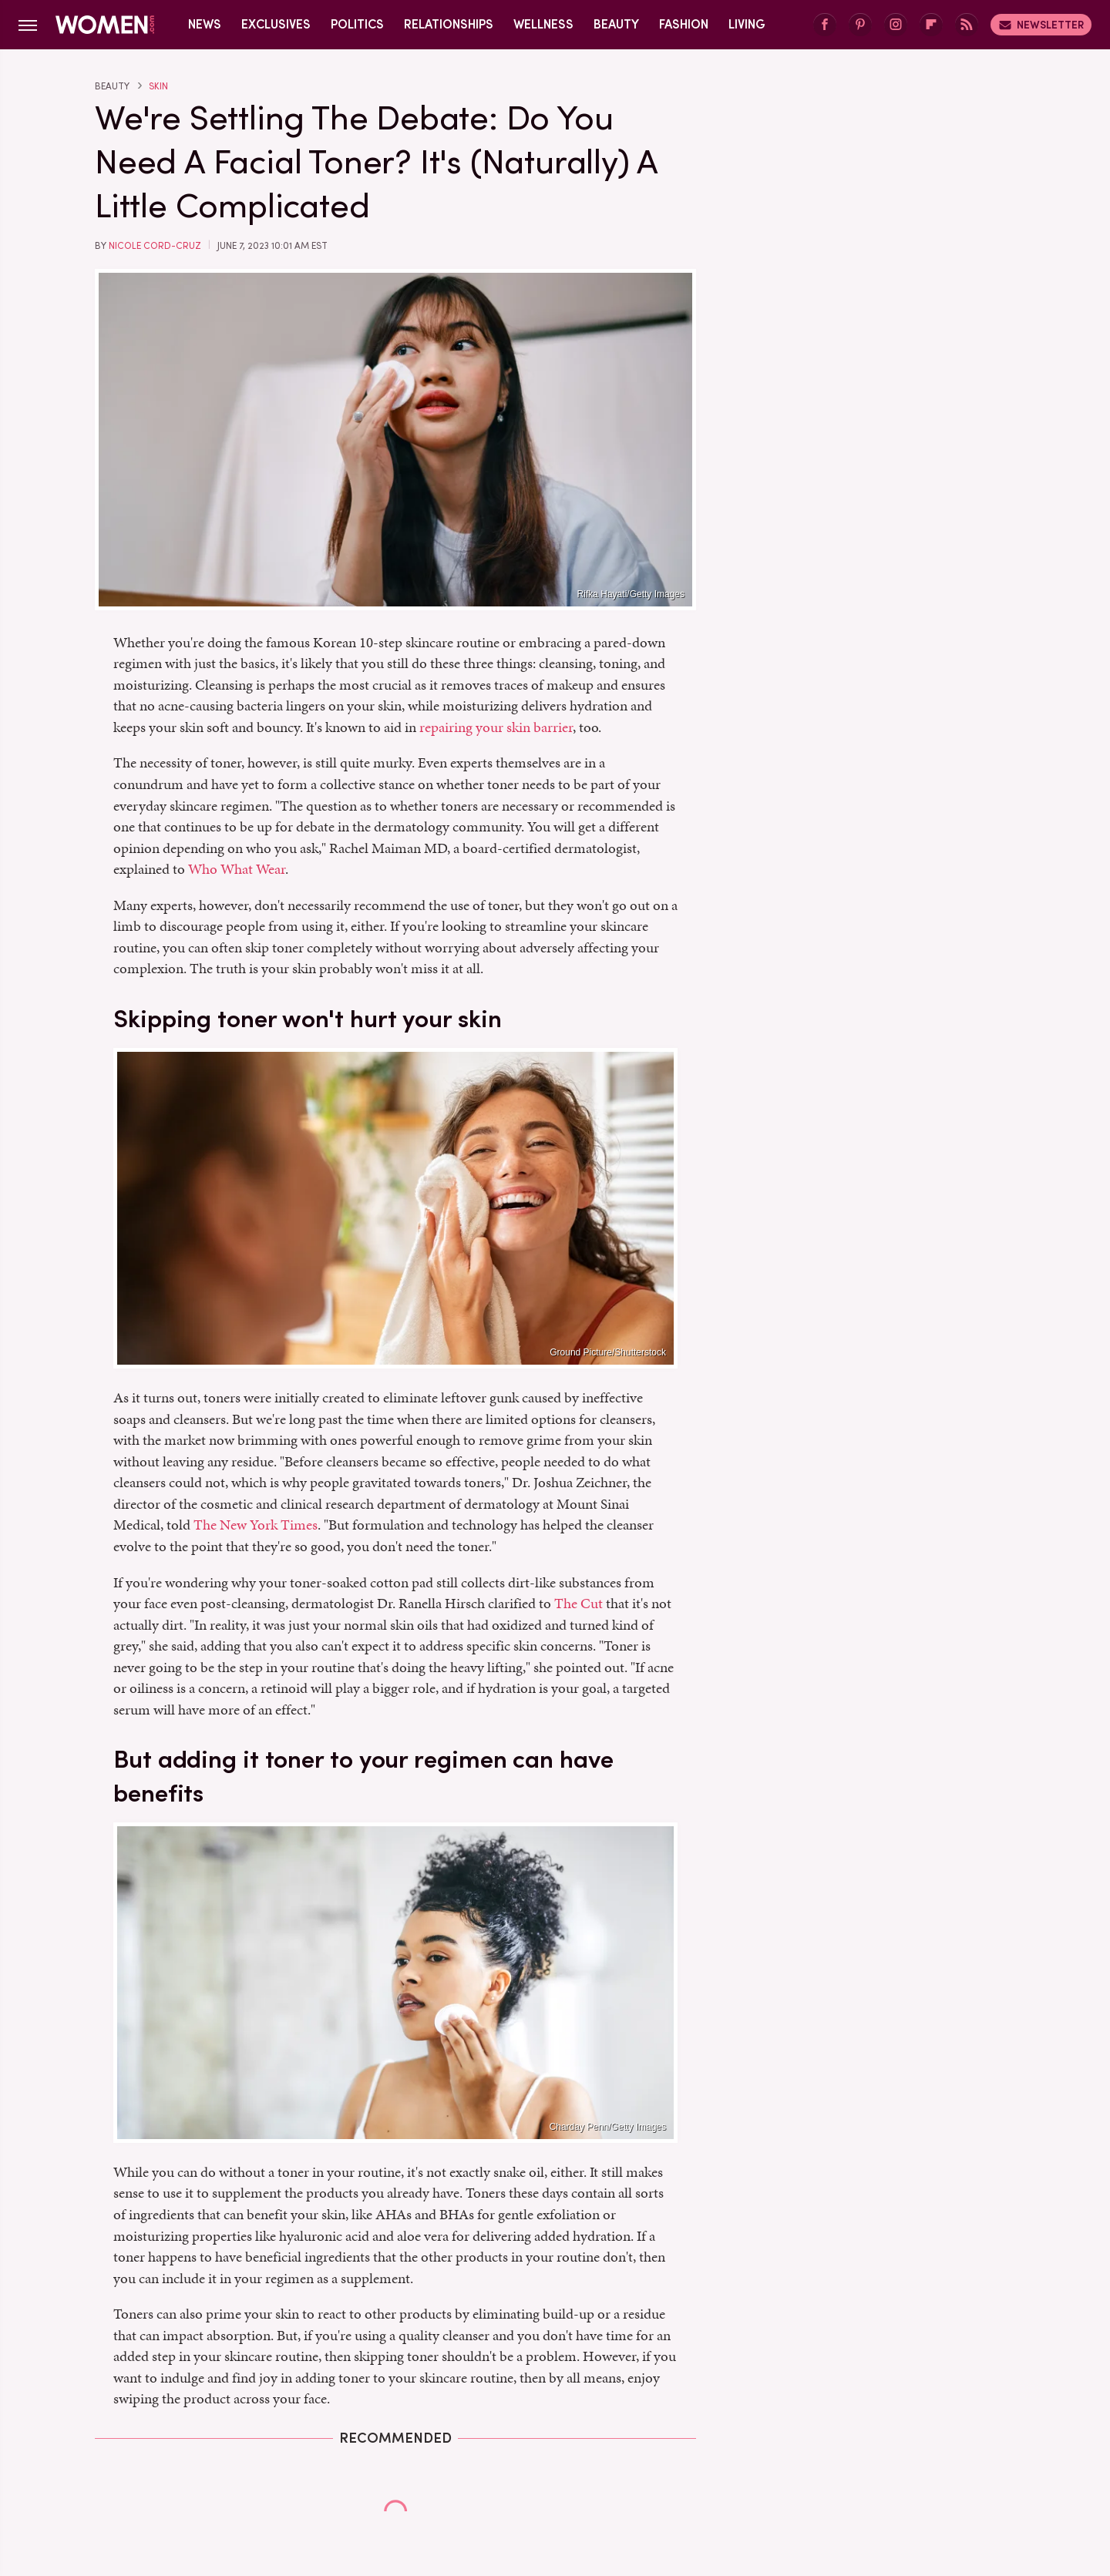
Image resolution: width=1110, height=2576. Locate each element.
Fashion (683, 24)
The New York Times (255, 1524)
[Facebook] (824, 25)
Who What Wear (236, 868)
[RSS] (966, 25)
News (204, 24)
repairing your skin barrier (496, 727)
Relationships (448, 24)
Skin (158, 86)
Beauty (616, 24)
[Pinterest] (860, 25)
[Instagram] (895, 25)
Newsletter (1041, 24)
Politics (357, 24)
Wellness (543, 24)
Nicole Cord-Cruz (155, 245)
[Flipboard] (931, 25)
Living (746, 24)
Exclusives (276, 24)
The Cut (578, 1603)
